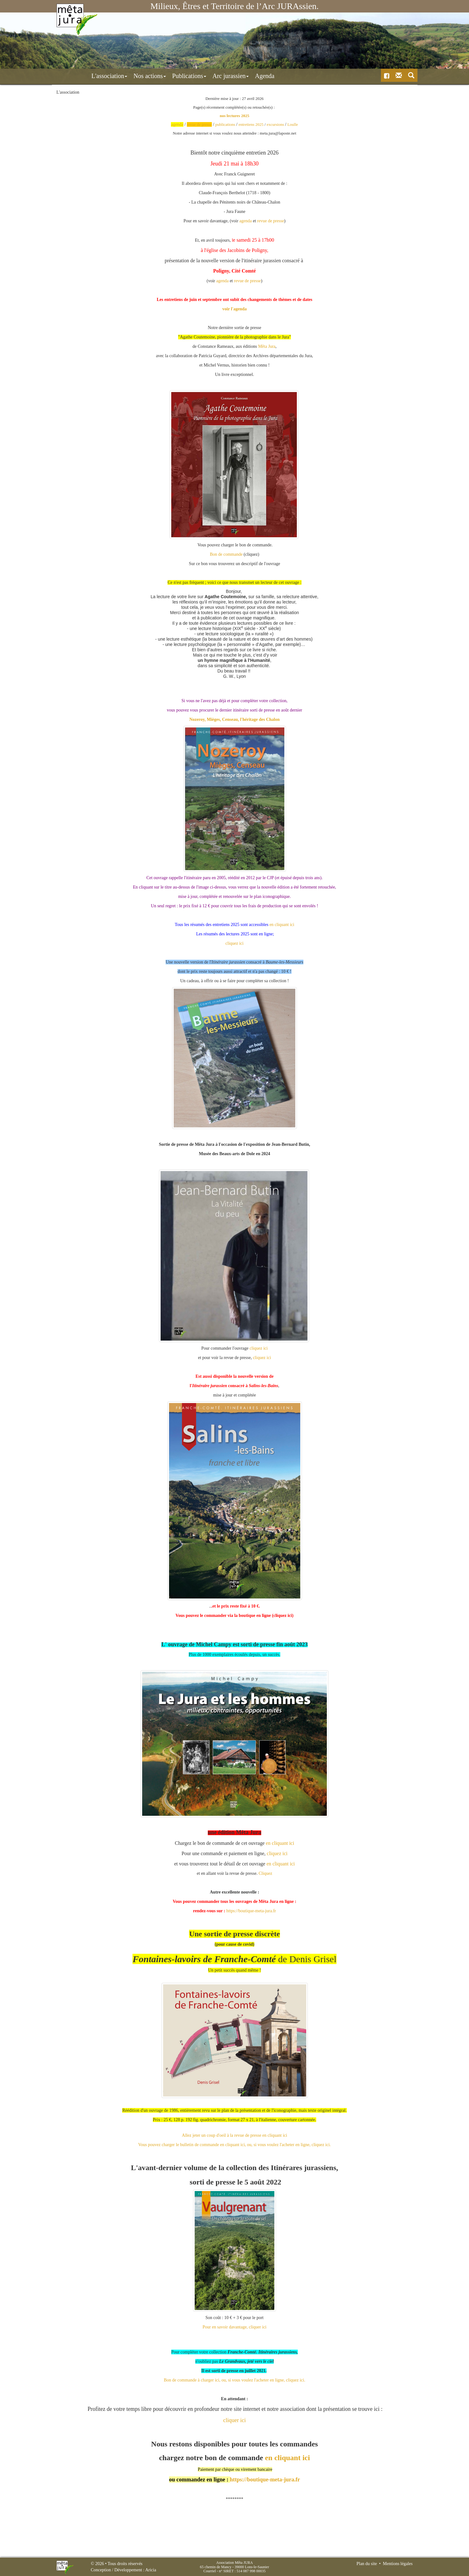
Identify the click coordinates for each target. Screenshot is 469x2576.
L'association (82, 75)
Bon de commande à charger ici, (192, 2379)
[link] (267, 346)
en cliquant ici (281, 924)
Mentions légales (397, 2563)
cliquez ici (235, 943)
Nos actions (122, 75)
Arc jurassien (203, 75)
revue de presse (270, 220)
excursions (275, 124)
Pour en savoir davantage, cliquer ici (234, 2326)
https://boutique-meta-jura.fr (251, 1910)
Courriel (209, 2571)
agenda (245, 220)
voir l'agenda (234, 308)
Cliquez (265, 1873)
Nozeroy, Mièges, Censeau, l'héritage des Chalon (234, 719)
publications (225, 124)
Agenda (237, 75)
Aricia (150, 2570)
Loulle (292, 124)
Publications (162, 75)
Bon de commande (226, 554)
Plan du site (367, 2563)
